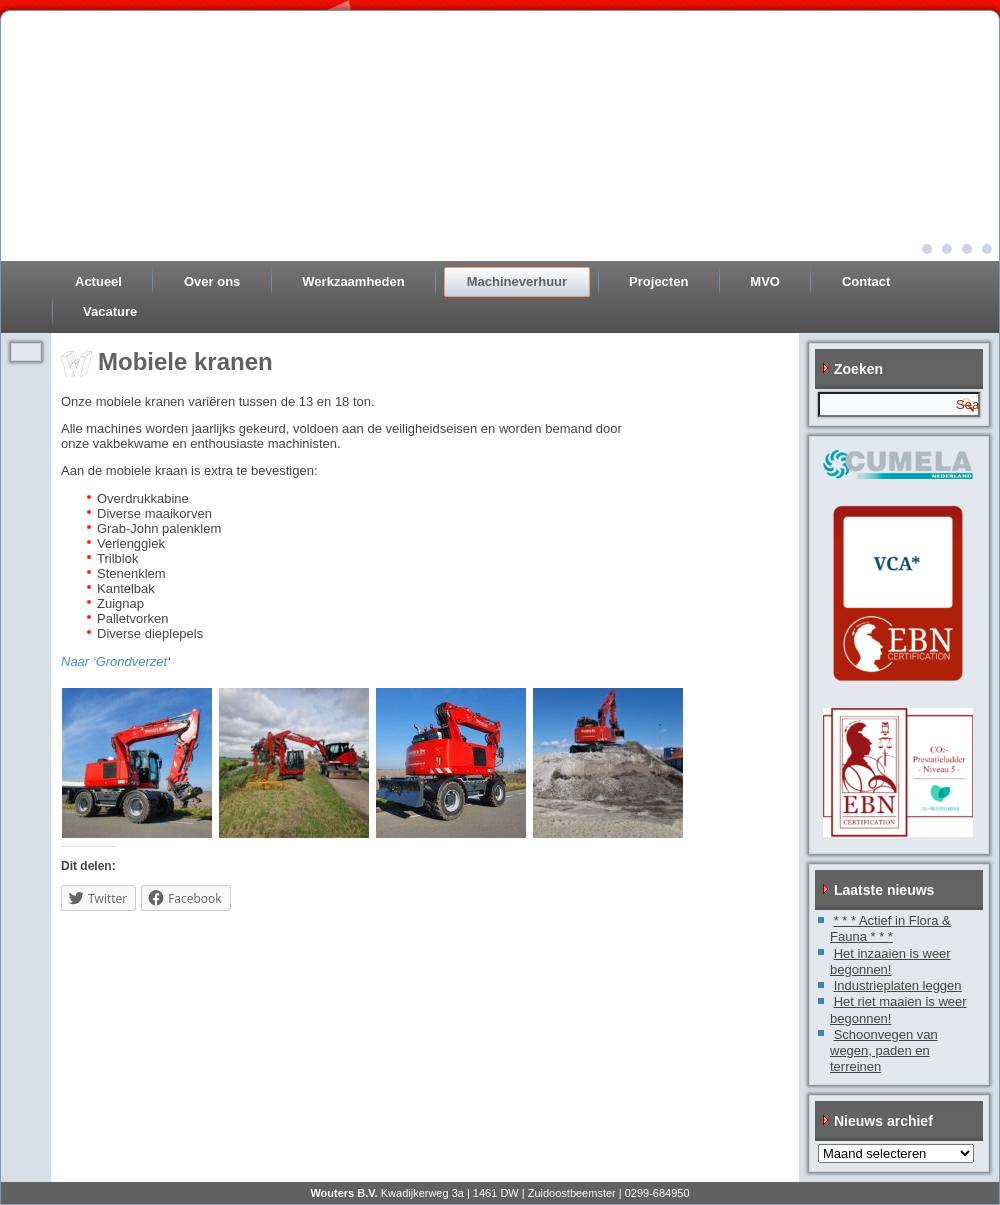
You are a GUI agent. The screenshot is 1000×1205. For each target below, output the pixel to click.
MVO (765, 281)
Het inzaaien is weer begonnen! (890, 961)
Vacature (110, 311)
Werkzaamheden (353, 281)
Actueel (98, 281)
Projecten (658, 281)
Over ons (212, 281)
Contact (866, 281)
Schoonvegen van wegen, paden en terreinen (884, 1051)
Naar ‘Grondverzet (114, 661)
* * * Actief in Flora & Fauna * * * (890, 928)
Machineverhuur (517, 281)
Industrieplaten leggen (898, 985)
